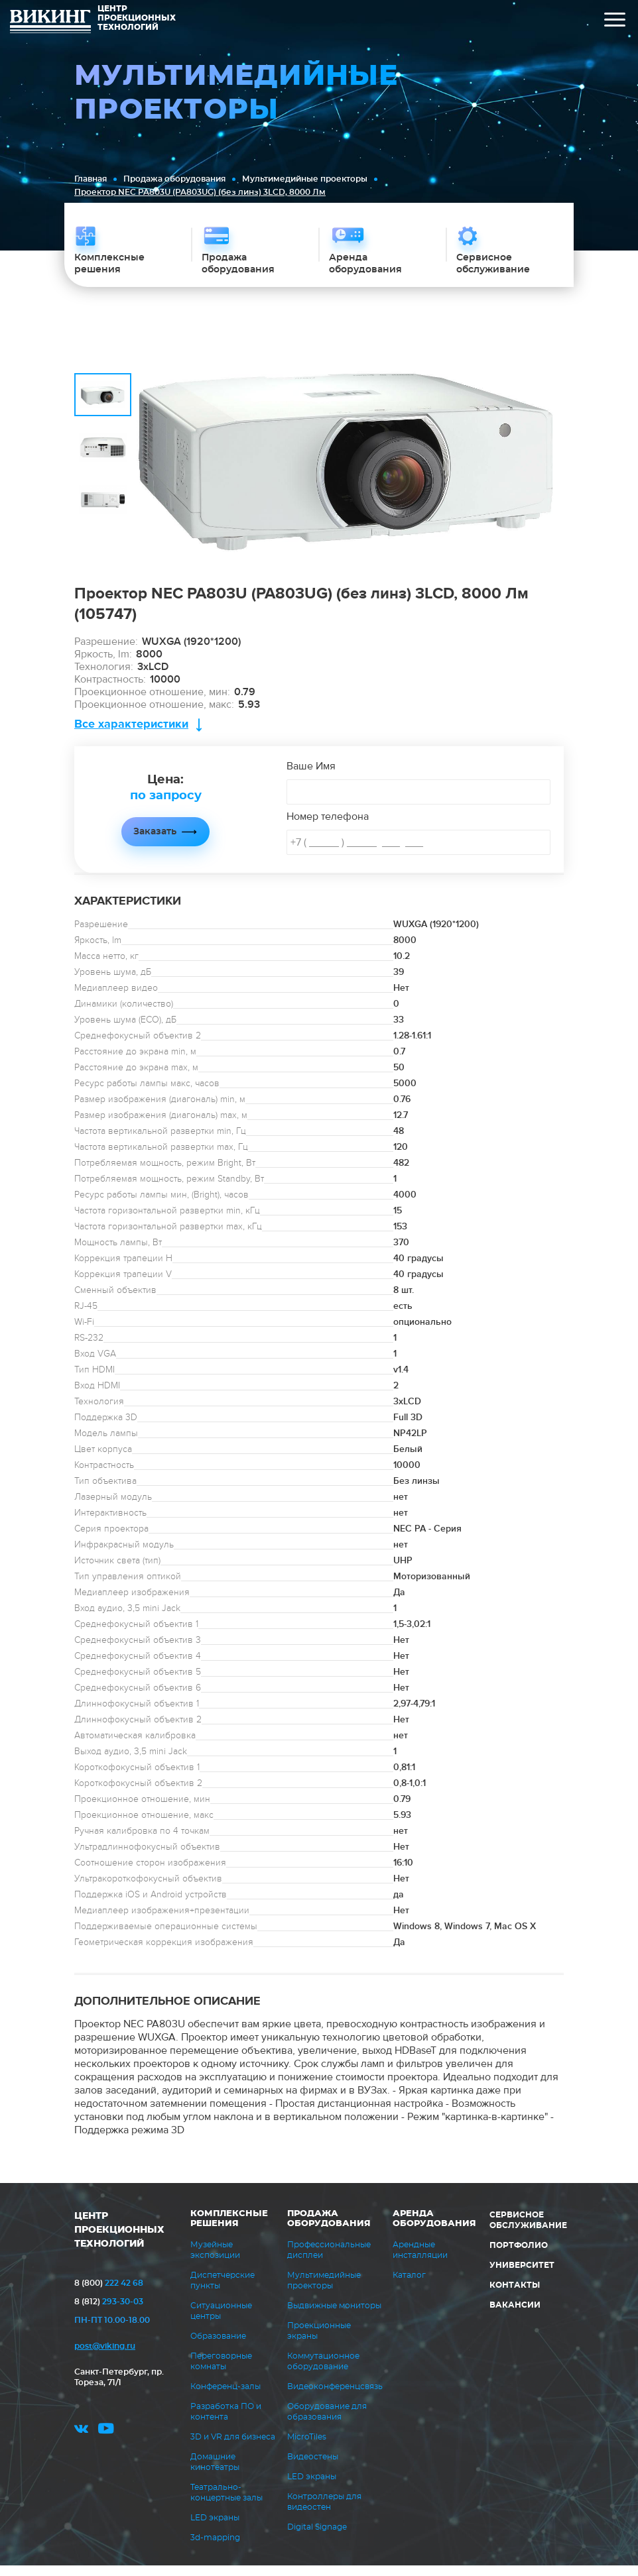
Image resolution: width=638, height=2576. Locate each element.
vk (81, 2443)
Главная (90, 179)
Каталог (409, 2286)
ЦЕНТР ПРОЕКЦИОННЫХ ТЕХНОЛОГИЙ (119, 2240)
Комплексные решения (229, 2229)
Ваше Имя (311, 776)
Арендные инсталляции (420, 2260)
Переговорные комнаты (221, 2372)
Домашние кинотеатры (214, 2472)
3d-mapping (215, 2548)
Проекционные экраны (319, 2341)
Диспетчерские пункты (222, 2291)
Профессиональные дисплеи (329, 2260)
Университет (521, 2276)
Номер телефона (328, 827)
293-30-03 (108, 2312)
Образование (218, 2347)
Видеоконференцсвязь (335, 2397)
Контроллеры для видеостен (324, 2512)
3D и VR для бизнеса (232, 2447)
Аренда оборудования (434, 2229)
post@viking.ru (104, 2357)
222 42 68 (108, 2294)
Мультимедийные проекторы (304, 179)
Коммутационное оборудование (323, 2372)
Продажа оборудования (174, 179)
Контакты (514, 2296)
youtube (106, 2443)
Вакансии (515, 2316)
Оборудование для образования (327, 2422)
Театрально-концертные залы (226, 2503)
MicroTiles (306, 2447)
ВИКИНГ (50, 23)
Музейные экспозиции (215, 2260)
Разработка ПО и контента (225, 2422)
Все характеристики (131, 734)
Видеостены (312, 2467)
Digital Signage (317, 2538)
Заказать (154, 842)
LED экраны (214, 2528)
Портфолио (518, 2256)
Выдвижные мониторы (334, 2316)
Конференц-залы (225, 2397)
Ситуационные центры (221, 2321)
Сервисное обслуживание (528, 2230)
